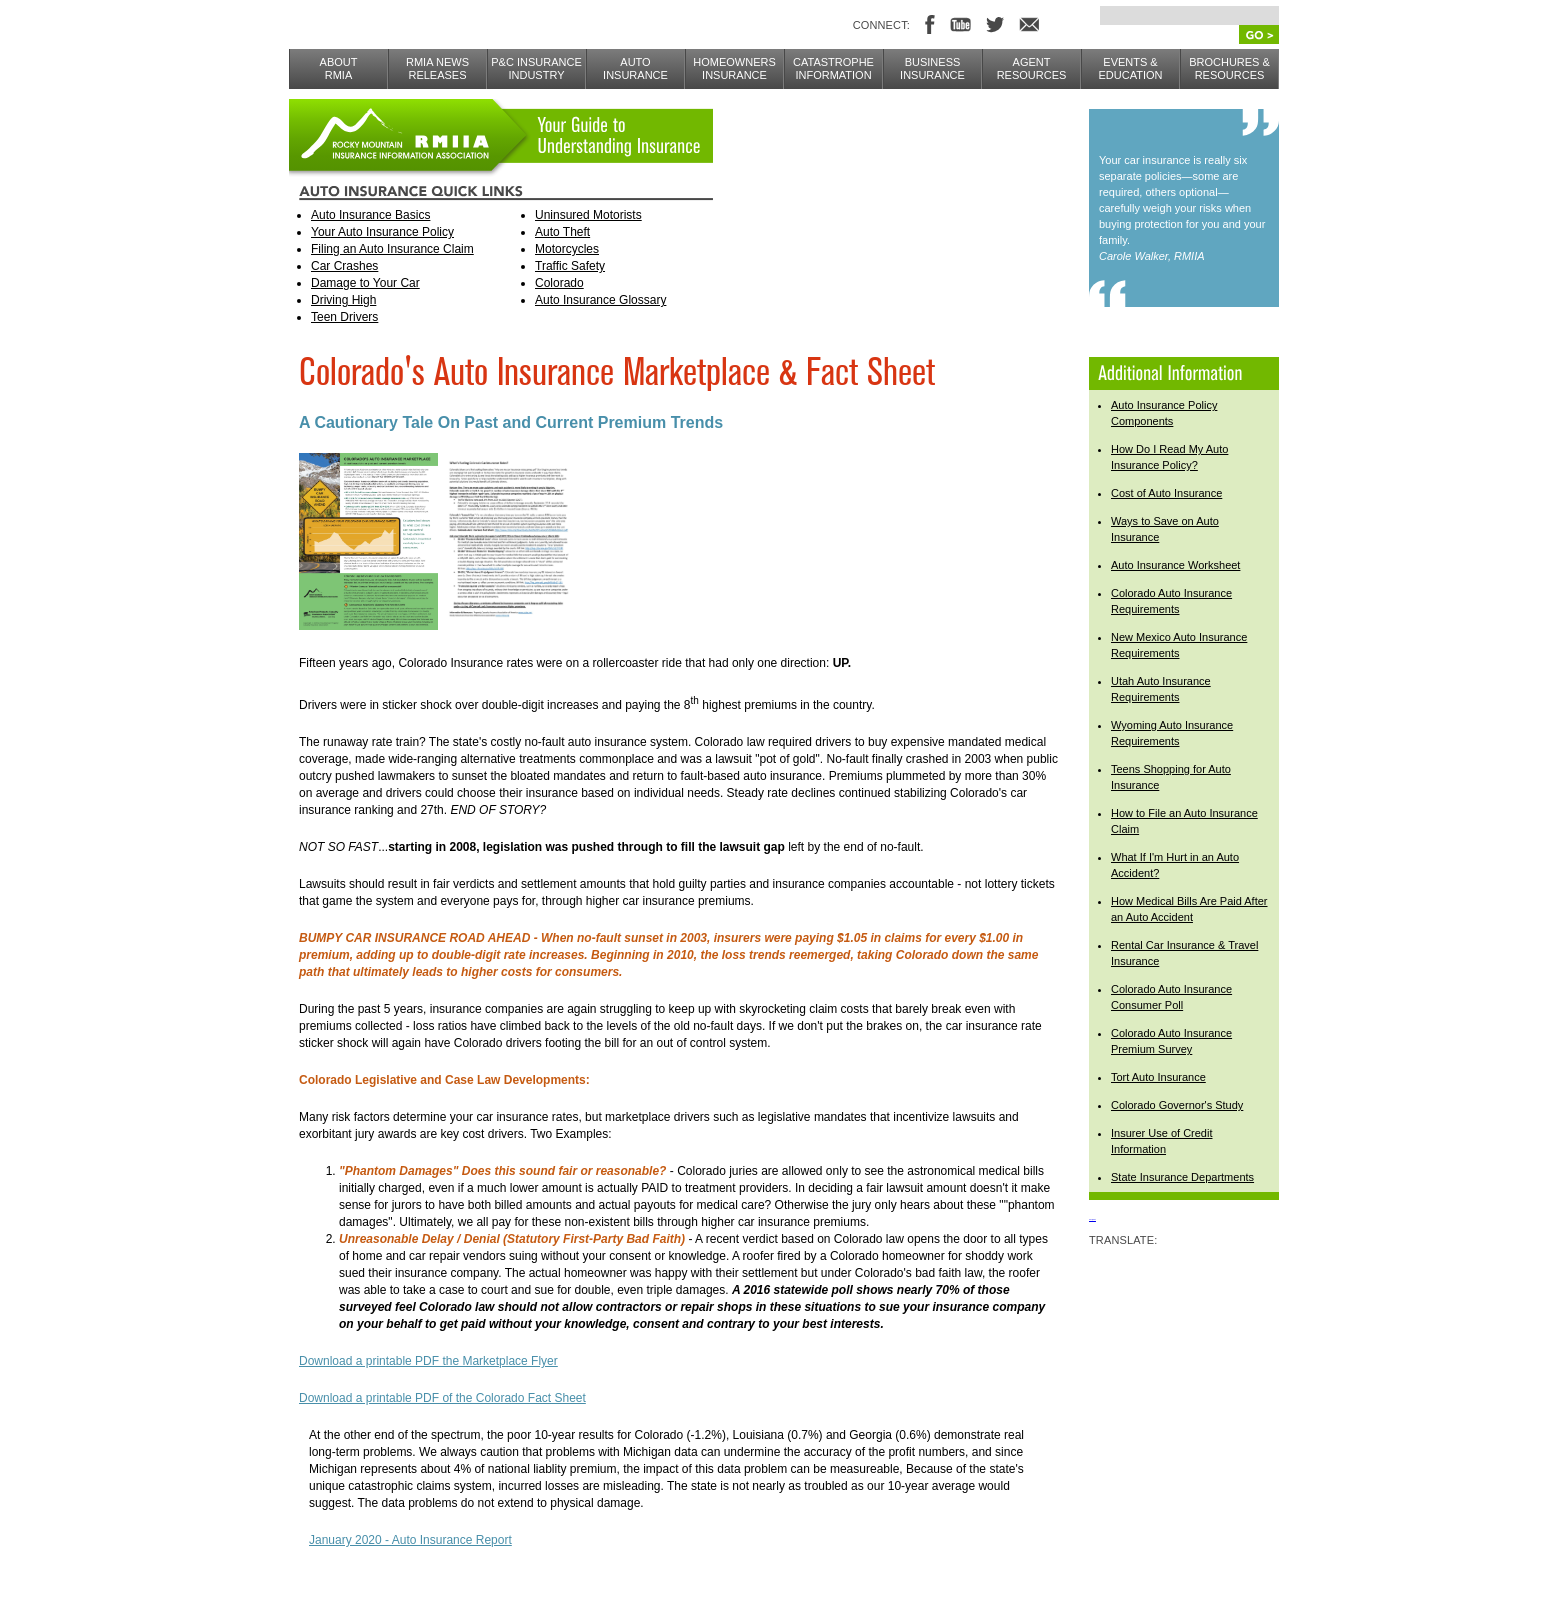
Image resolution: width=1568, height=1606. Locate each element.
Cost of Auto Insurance (1166, 493)
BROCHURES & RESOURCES (1229, 68)
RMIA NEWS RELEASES (437, 68)
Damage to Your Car (365, 283)
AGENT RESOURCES (1032, 68)
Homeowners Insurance (734, 68)
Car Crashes (344, 266)
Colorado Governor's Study (1177, 1105)
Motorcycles (567, 249)
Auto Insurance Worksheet (1175, 565)
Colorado (559, 283)
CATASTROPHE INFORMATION (833, 68)
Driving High (343, 300)
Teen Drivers (344, 317)
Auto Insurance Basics (370, 215)
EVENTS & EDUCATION (1131, 68)
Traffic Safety (570, 266)
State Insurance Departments (1182, 1177)
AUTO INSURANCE (635, 68)
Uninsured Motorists (588, 215)
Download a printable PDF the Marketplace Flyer (428, 1361)
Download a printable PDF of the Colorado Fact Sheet (442, 1398)
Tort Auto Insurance (1158, 1077)
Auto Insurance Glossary (600, 300)
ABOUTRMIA (339, 68)
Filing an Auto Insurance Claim (392, 249)
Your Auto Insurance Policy (382, 232)
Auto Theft (562, 232)
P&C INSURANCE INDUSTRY (536, 68)
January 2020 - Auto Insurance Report (410, 1540)
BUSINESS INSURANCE (932, 68)
